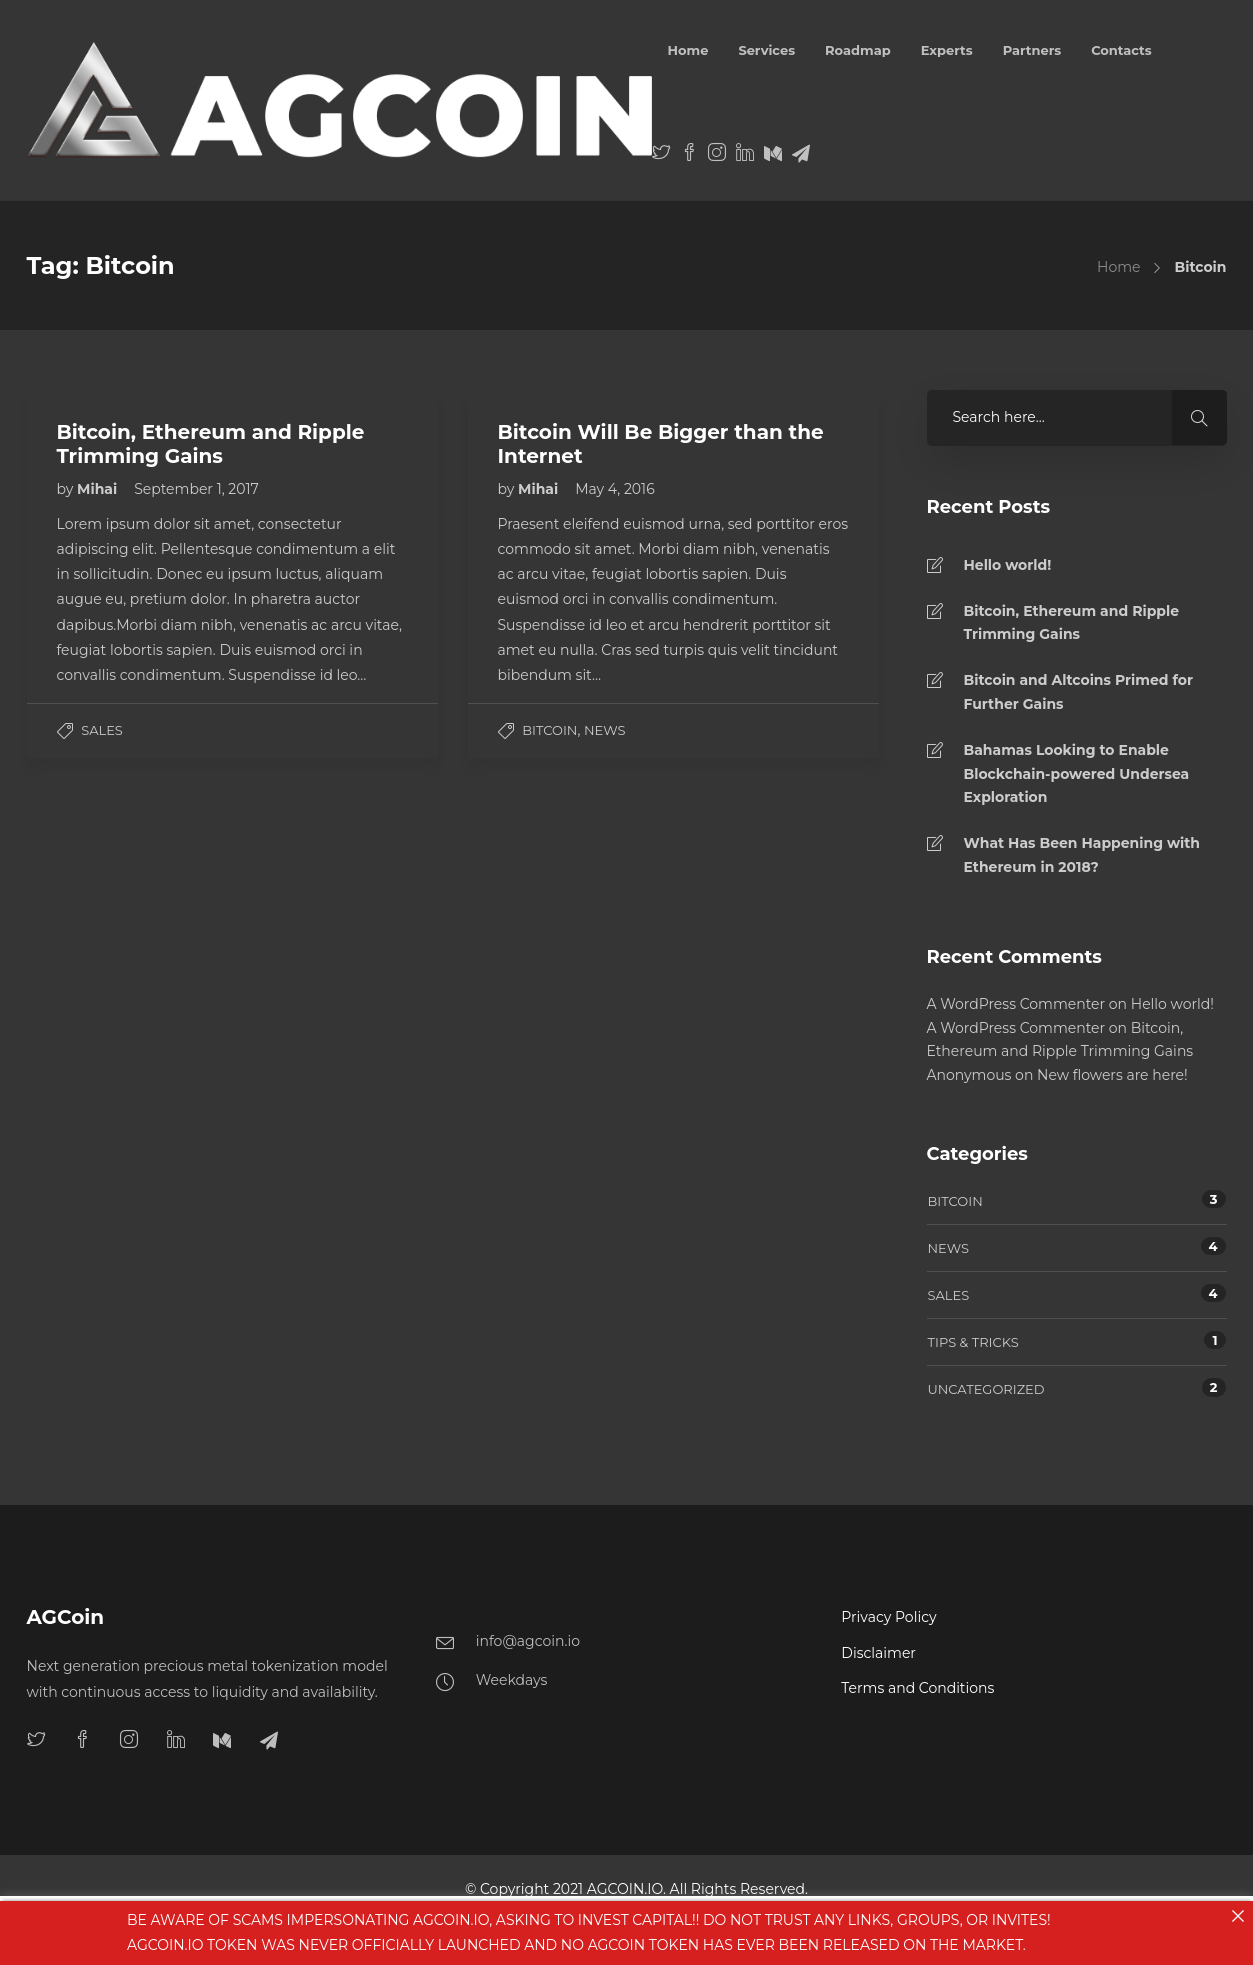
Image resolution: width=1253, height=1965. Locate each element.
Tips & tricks (973, 1342)
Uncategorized (986, 1389)
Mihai (99, 489)
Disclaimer (878, 1653)
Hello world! (1008, 565)
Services (766, 50)
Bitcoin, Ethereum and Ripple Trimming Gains (1072, 623)
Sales (102, 730)
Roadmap (858, 50)
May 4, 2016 (615, 489)
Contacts (1121, 50)
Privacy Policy (888, 1617)
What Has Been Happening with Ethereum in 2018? (1082, 855)
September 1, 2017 (196, 489)
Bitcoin (549, 730)
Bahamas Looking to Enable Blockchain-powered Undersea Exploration (1077, 774)
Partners (1032, 50)
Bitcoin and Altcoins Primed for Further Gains (1078, 692)
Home (687, 50)
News (604, 730)
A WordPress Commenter (1016, 1004)
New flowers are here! (1112, 1075)
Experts (947, 50)
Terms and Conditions (917, 1688)
